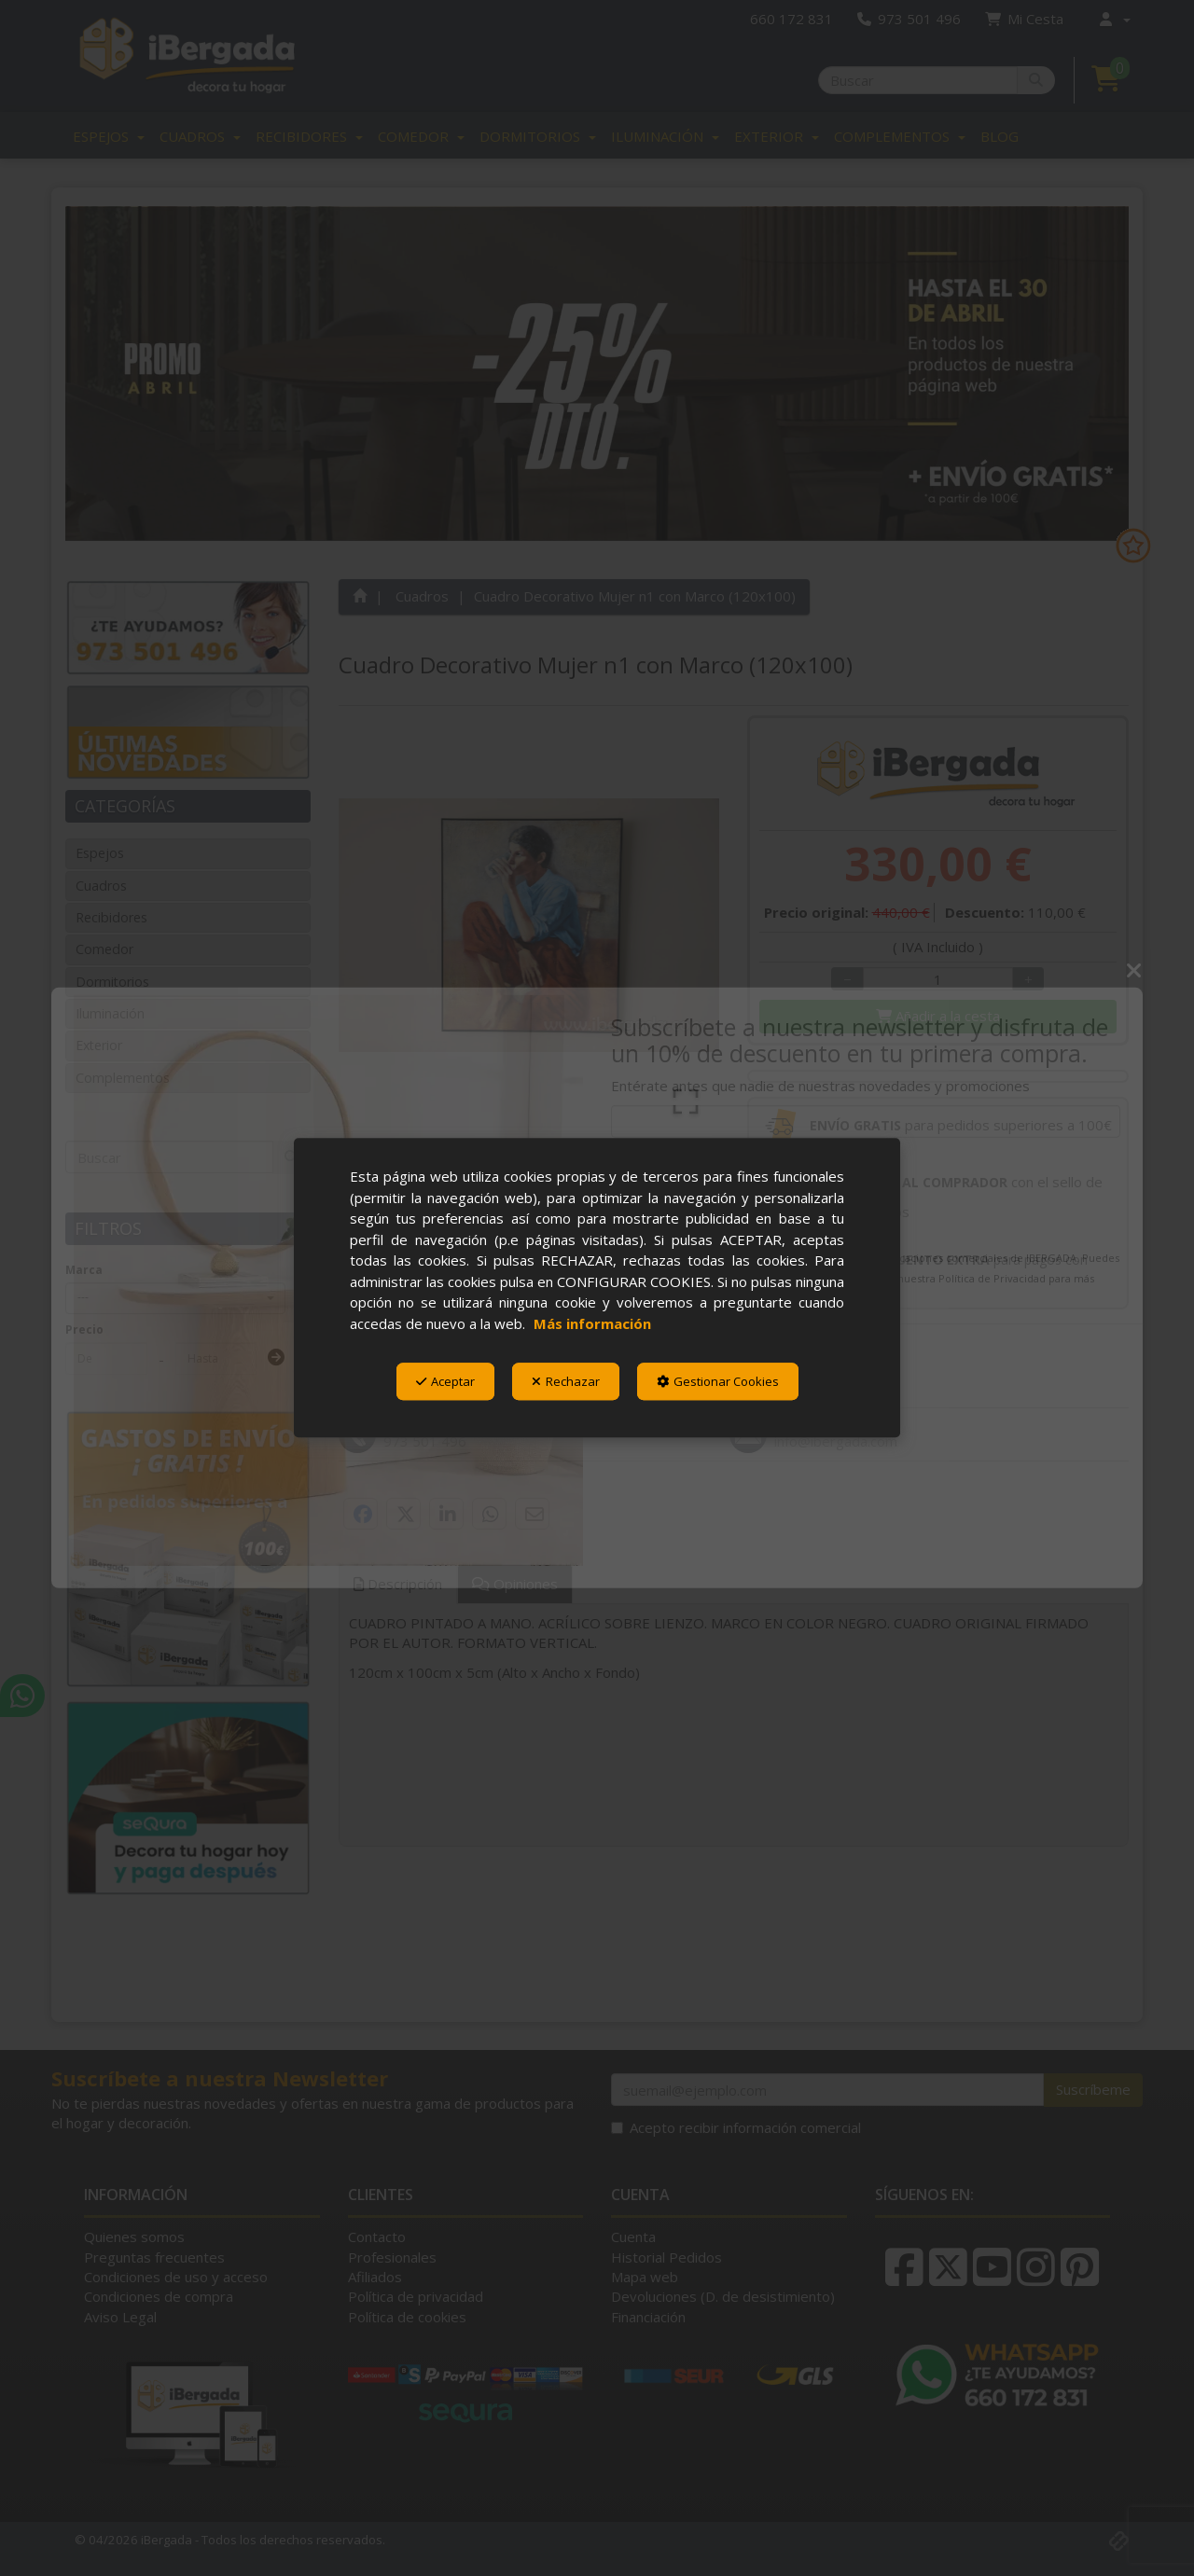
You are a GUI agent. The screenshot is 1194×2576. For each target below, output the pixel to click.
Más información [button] (592, 1323)
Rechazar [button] (566, 1381)
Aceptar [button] (445, 1381)
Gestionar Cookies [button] (718, 1381)
